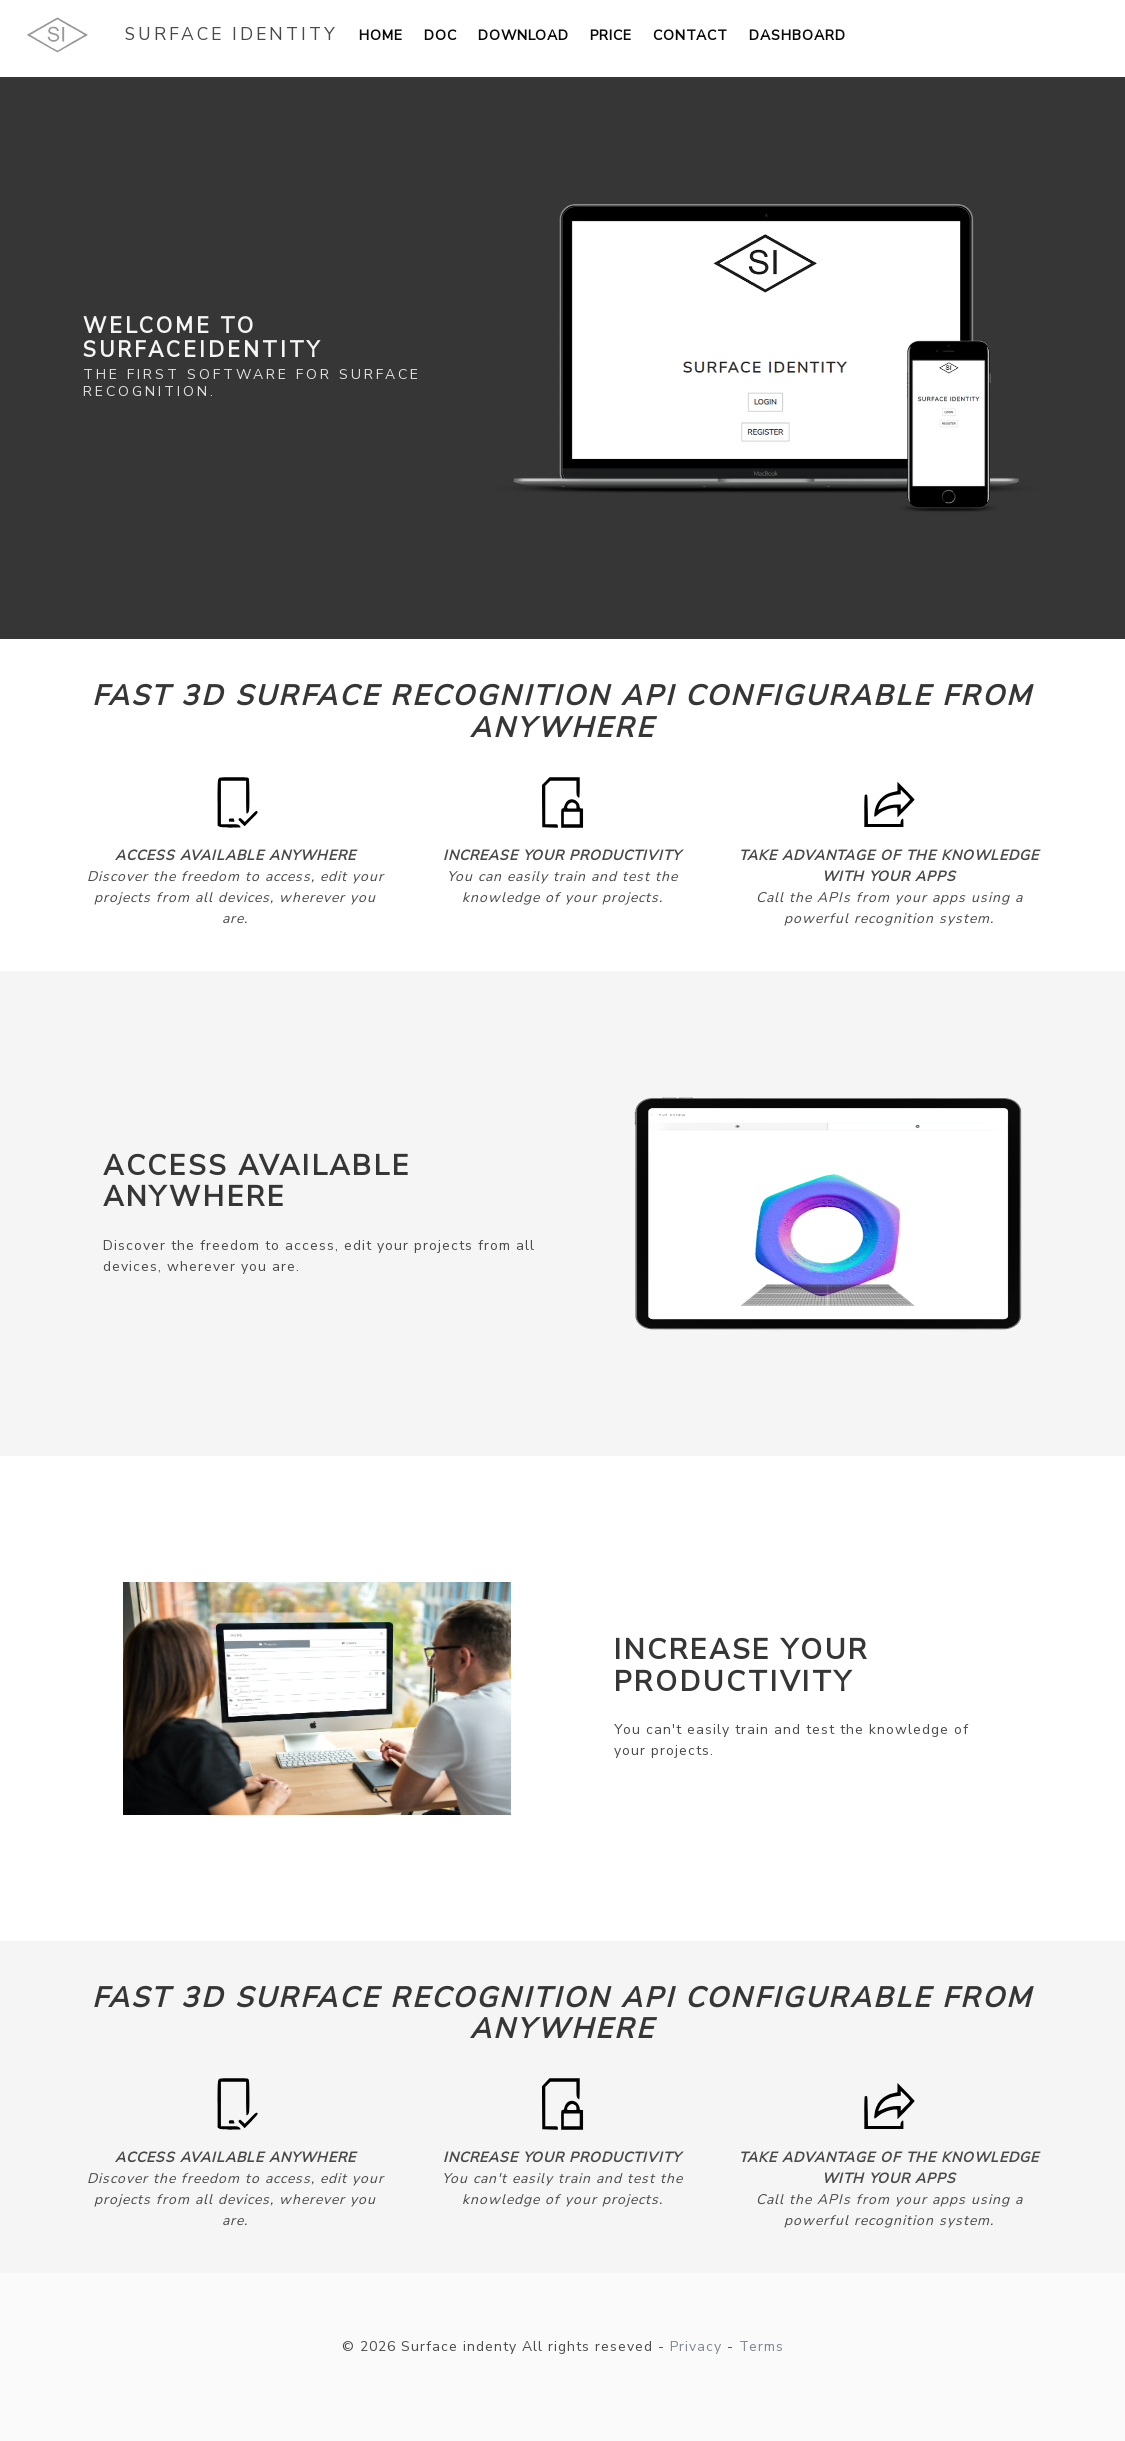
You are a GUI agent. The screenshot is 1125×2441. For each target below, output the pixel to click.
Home (381, 35)
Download (523, 35)
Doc (440, 35)
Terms (761, 2346)
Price (611, 35)
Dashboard (797, 35)
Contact (690, 35)
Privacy (696, 2346)
